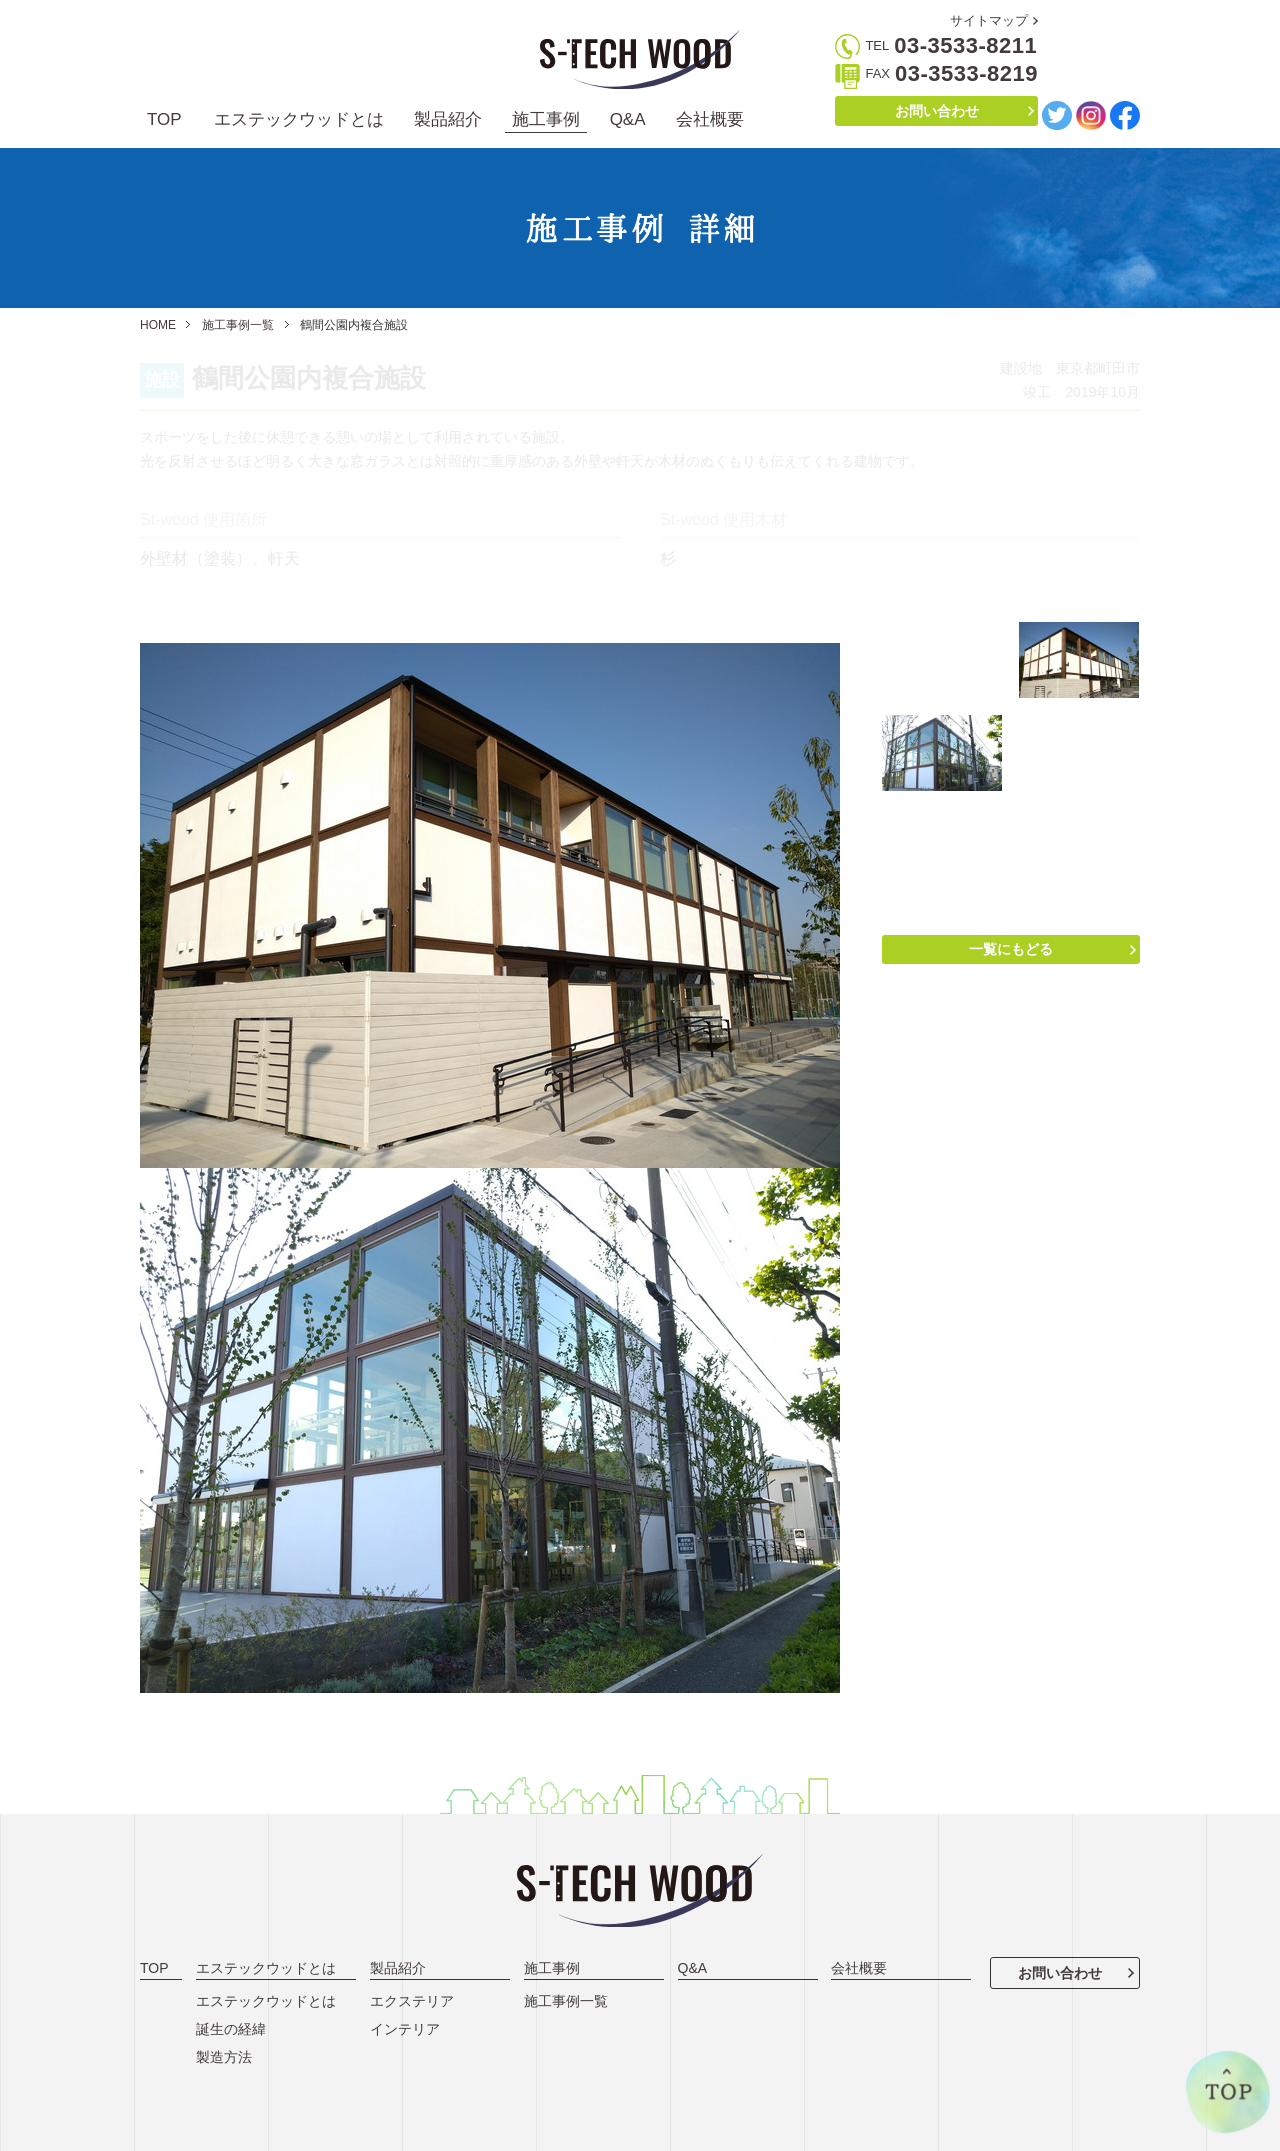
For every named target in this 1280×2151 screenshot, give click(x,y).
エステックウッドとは (299, 119)
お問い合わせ (937, 111)
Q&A (628, 119)
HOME (158, 325)
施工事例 (546, 119)
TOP (164, 119)
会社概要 (710, 119)
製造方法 (224, 2057)
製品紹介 (448, 119)
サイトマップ (989, 20)
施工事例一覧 (238, 325)
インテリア (405, 2029)
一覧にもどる (1011, 949)
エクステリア (412, 2001)
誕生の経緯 (231, 2029)
